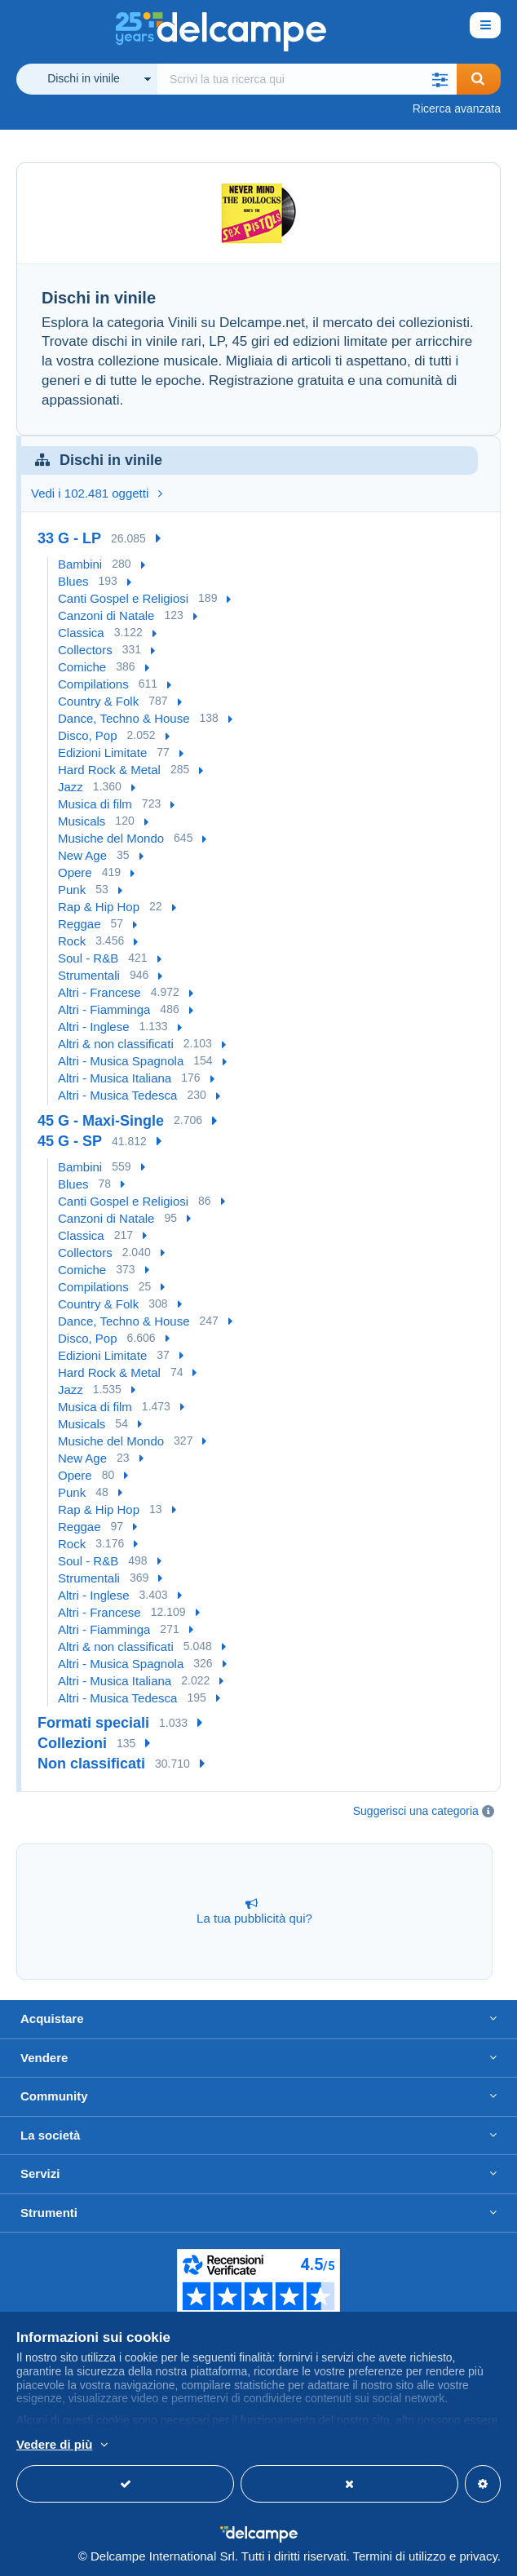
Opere (75, 872)
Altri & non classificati (116, 1044)
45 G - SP (70, 1141)
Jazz (70, 787)
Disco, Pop (87, 735)
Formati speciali (93, 1723)
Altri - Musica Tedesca (117, 1095)
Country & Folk (98, 701)
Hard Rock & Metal (109, 770)
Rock (72, 941)
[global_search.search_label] (307, 79)
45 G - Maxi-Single (101, 1121)
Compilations (93, 684)
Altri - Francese (99, 992)
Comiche (82, 667)
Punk (72, 889)
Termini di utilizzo (399, 2556)
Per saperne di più (268, 2445)
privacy (478, 2556)
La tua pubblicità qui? (254, 1911)
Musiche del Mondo (111, 838)
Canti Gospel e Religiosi (123, 598)
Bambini (80, 564)
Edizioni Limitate (102, 752)
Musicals (81, 821)
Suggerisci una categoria (416, 1810)
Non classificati (91, 1763)
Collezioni (72, 1743)
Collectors (85, 650)
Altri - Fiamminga (104, 1009)
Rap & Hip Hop (98, 907)
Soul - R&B (88, 958)
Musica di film (95, 804)
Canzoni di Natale (106, 615)
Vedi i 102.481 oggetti (96, 493)
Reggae (79, 924)
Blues (73, 581)
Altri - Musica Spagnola (120, 1061)
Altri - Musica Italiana (114, 1078)
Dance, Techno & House (124, 718)
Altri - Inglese (94, 1026)
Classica (81, 633)
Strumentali (89, 975)
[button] (440, 79)
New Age (82, 855)
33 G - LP (69, 538)
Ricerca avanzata (457, 108)
